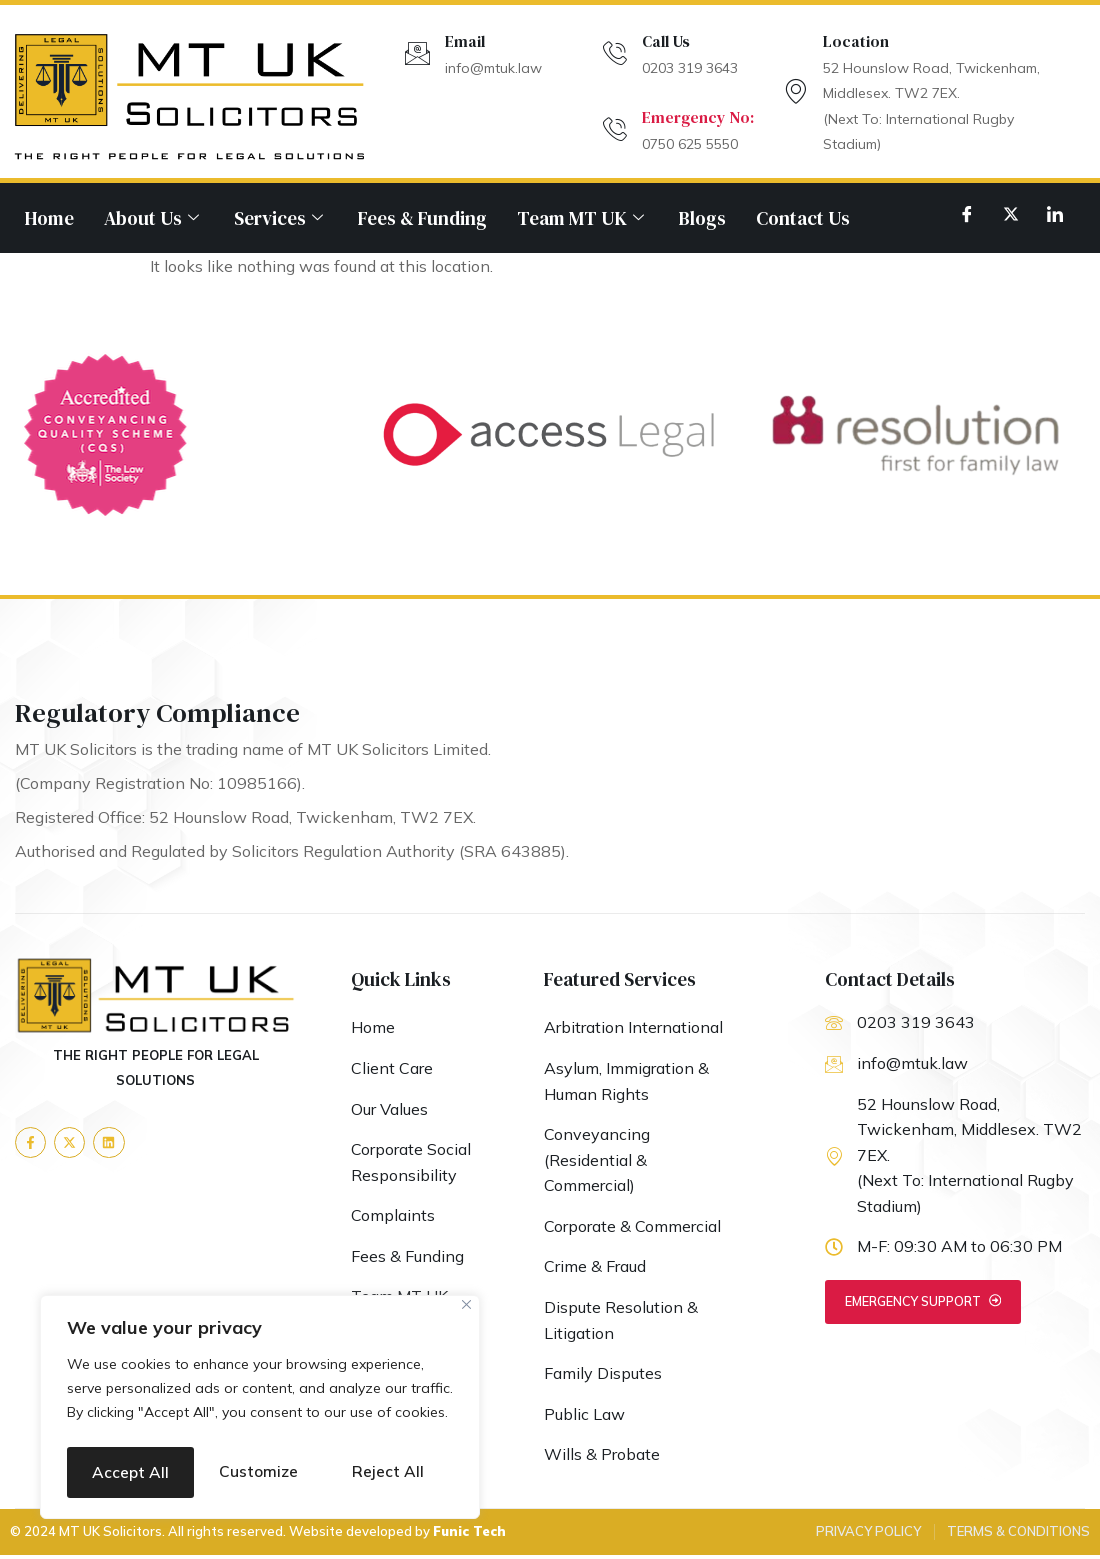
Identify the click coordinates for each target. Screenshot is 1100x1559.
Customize (162, 1421)
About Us (154, 218)
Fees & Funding (422, 218)
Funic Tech (469, 1535)
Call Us (666, 41)
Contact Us (803, 218)
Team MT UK (583, 218)
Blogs (702, 218)
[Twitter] (1011, 213)
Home (49, 218)
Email (465, 41)
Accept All (260, 1472)
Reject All (355, 1421)
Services (281, 218)
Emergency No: (698, 117)
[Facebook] (967, 213)
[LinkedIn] (1055, 213)
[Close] (466, 1260)
